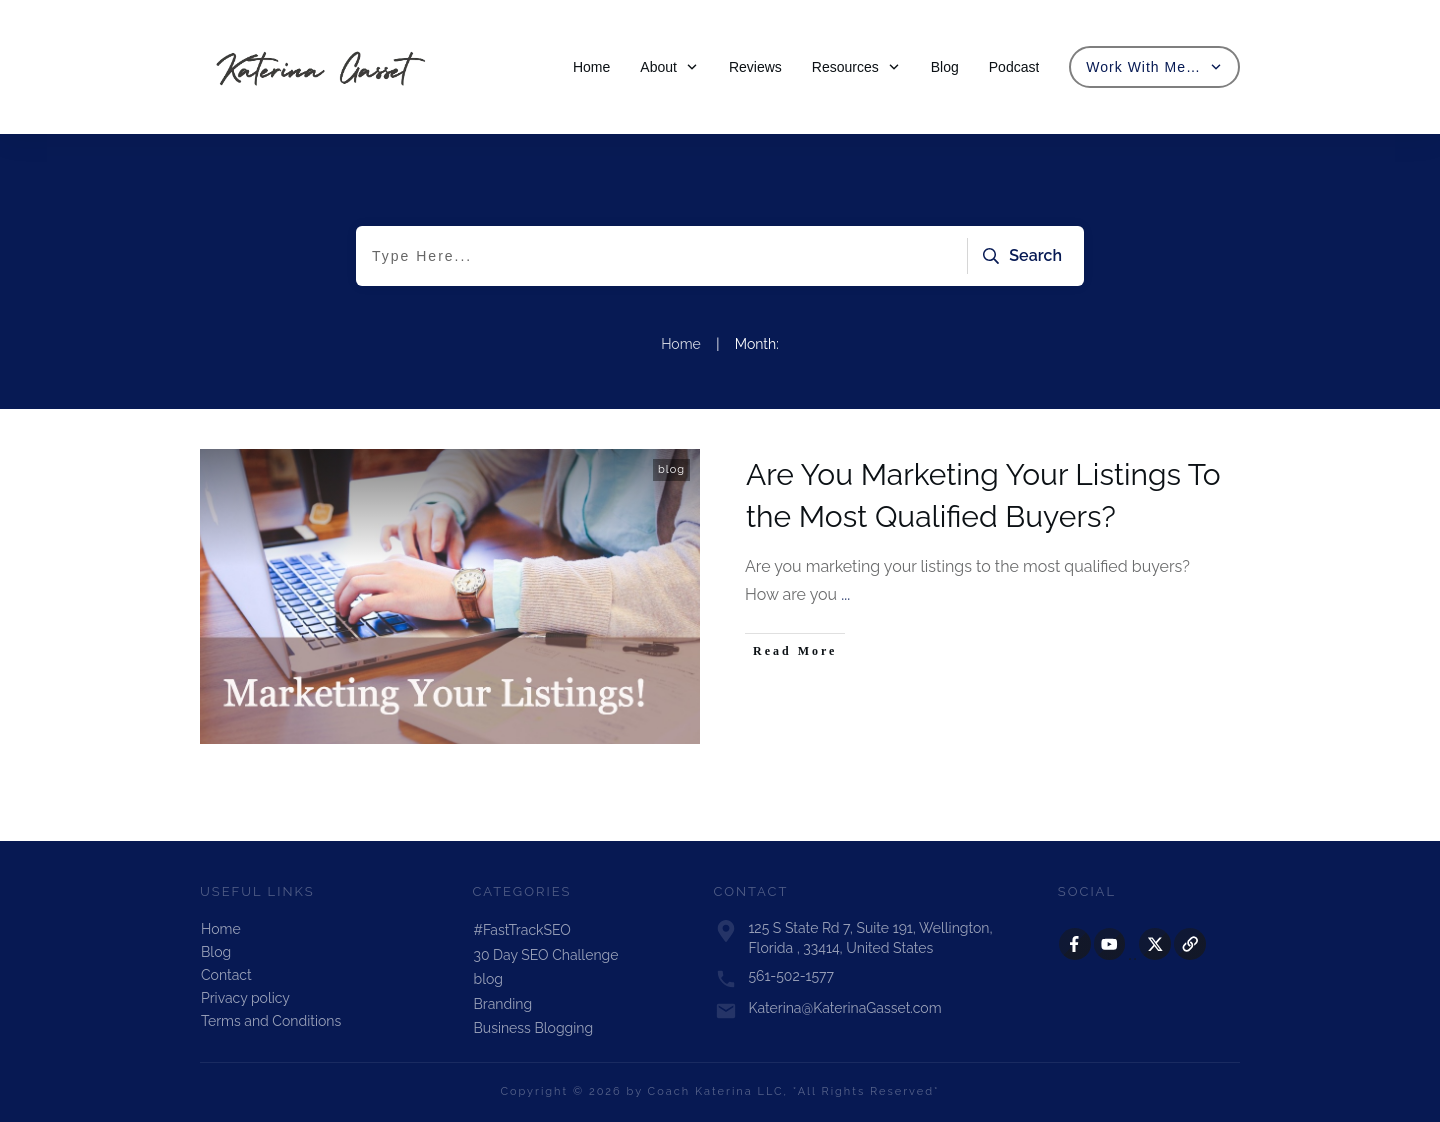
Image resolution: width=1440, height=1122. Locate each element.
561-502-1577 (791, 976)
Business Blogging (534, 1028)
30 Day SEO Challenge (546, 955)
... (845, 594)
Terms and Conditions (271, 1021)
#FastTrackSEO (522, 930)
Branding (503, 1004)
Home (221, 929)
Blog (216, 952)
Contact (226, 975)
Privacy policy (245, 998)
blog (671, 469)
